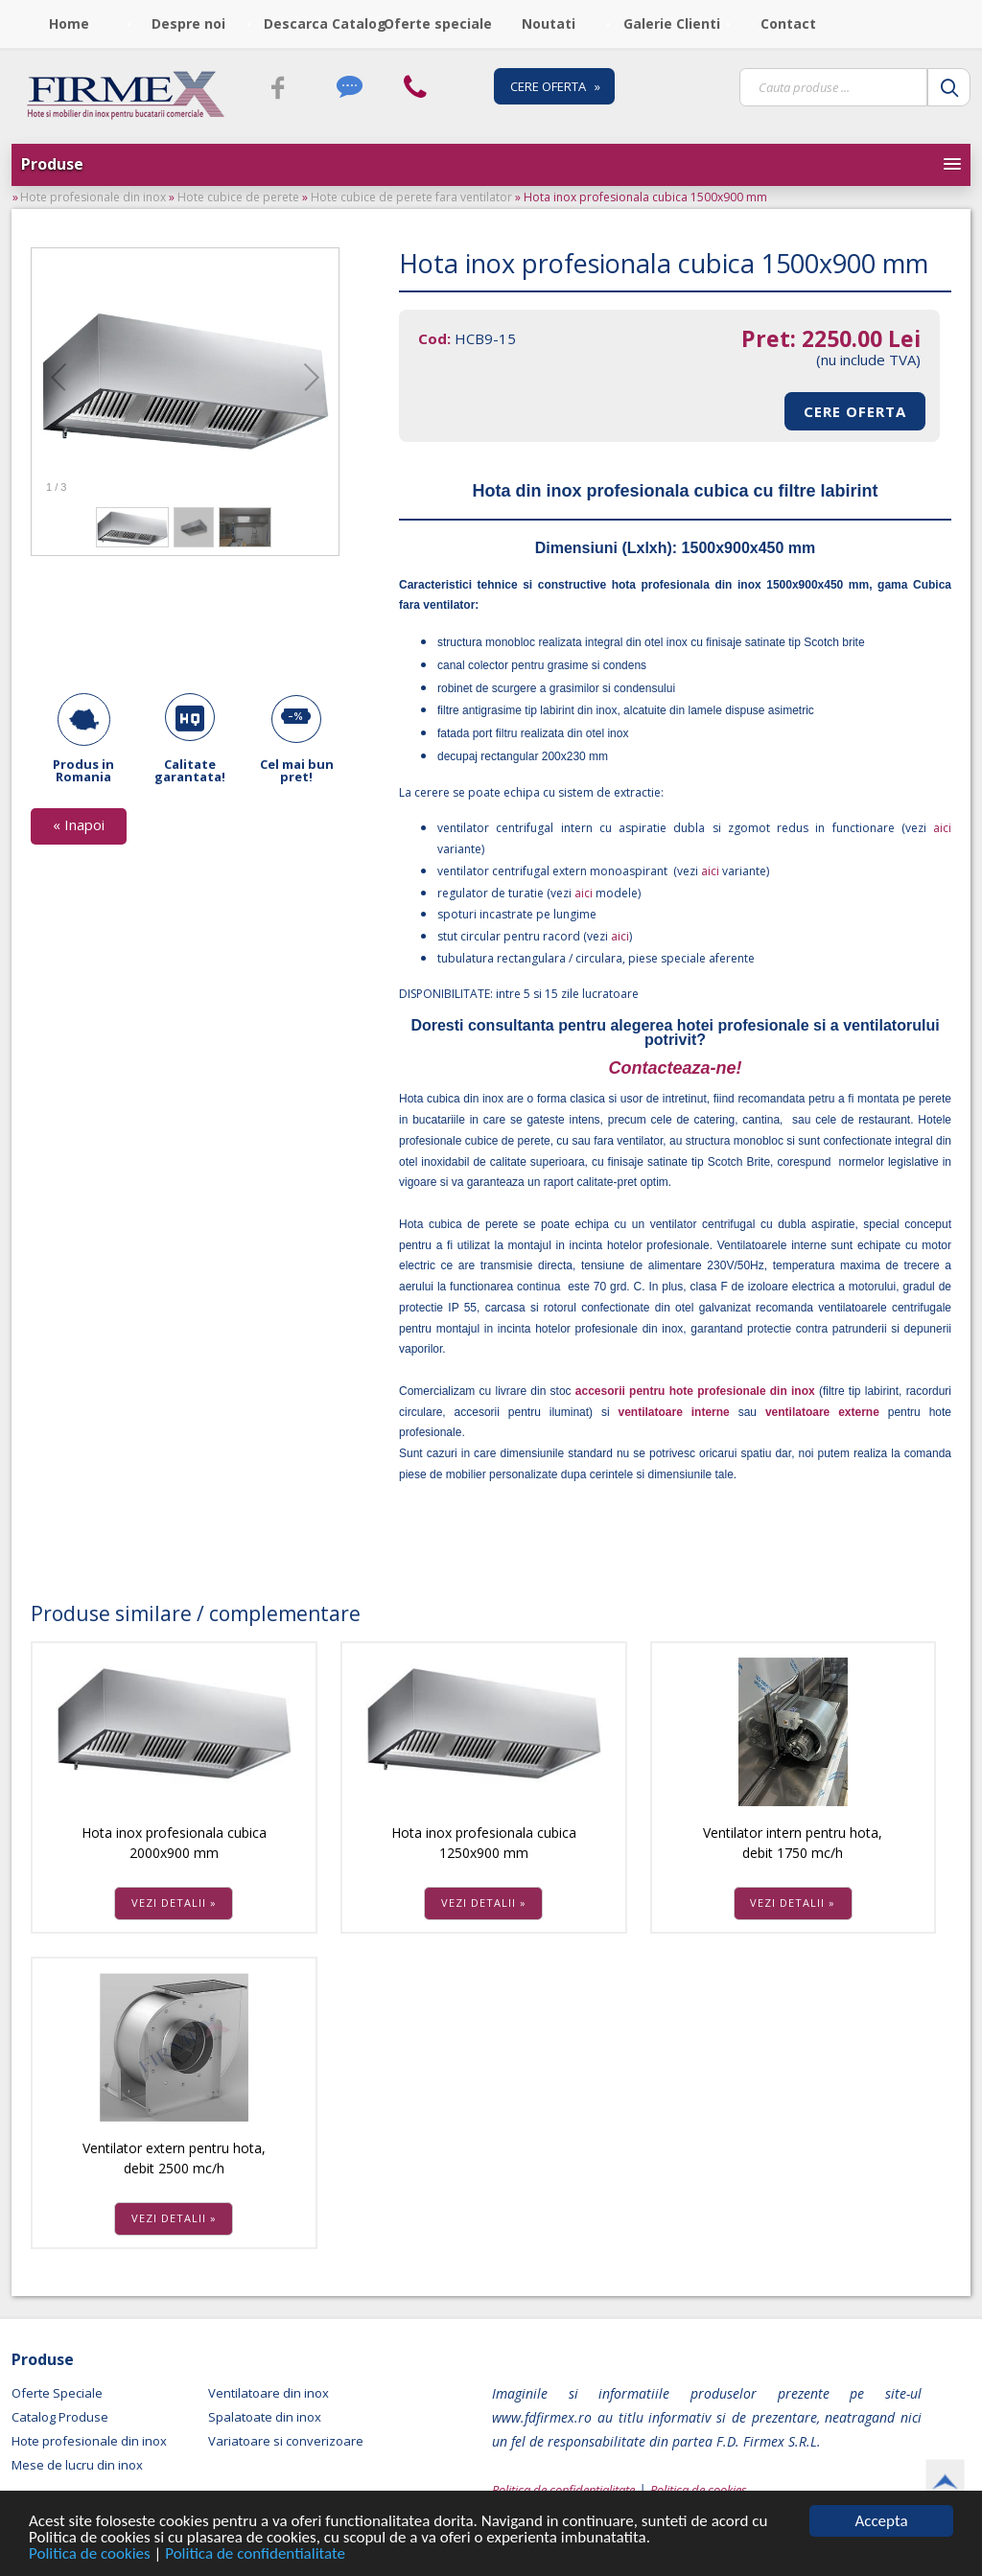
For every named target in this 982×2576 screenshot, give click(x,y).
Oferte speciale (437, 23)
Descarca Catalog (317, 23)
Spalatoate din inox (264, 2416)
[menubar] (431, 24)
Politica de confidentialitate (255, 2555)
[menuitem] (71, 24)
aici (938, 828)
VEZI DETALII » (174, 1902)
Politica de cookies (91, 2555)
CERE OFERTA (855, 411)
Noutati (548, 23)
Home (69, 23)
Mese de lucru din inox (77, 2464)
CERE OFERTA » (555, 86)
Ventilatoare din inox (268, 2393)
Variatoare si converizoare (285, 2440)
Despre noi (188, 23)
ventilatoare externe (822, 1412)
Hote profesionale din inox (93, 197)
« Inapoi (79, 824)
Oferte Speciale (57, 2393)
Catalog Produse (60, 2416)
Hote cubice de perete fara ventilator (411, 197)
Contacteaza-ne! (674, 1068)
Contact (788, 23)
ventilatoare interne (674, 1412)
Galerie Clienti (671, 23)
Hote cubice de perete (238, 197)
